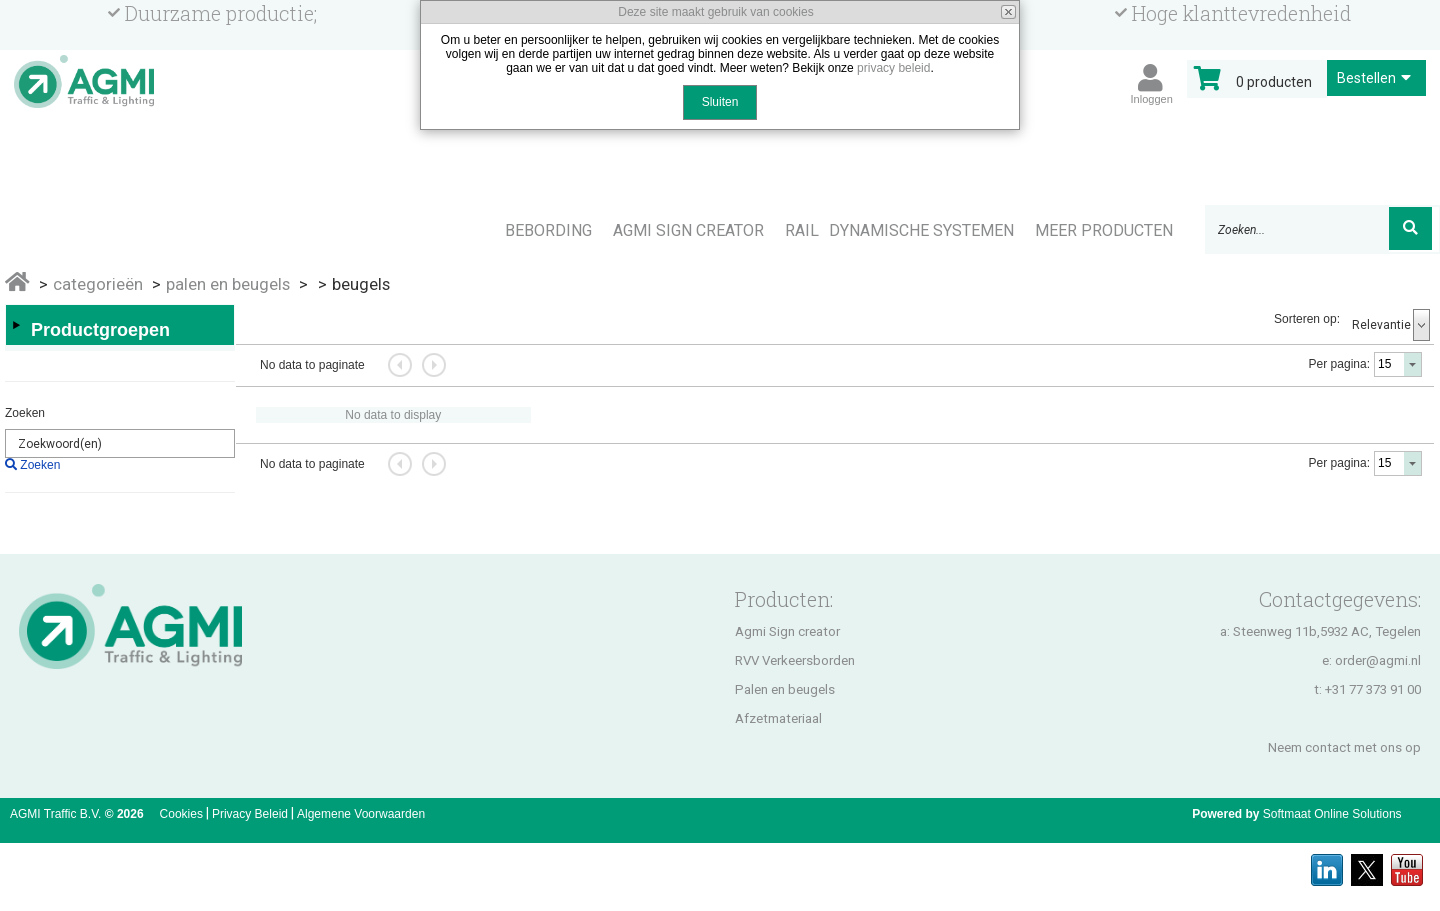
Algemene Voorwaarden (361, 814)
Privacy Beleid (250, 814)
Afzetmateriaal (778, 718)
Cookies (181, 814)
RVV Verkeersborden (795, 660)
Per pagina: (1339, 364)
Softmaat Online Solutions (1332, 814)
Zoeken (25, 413)
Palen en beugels (785, 689)
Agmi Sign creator (787, 631)
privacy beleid (893, 68)
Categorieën (98, 284)
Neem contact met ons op (1344, 747)
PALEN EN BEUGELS (228, 284)
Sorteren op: (1307, 319)
